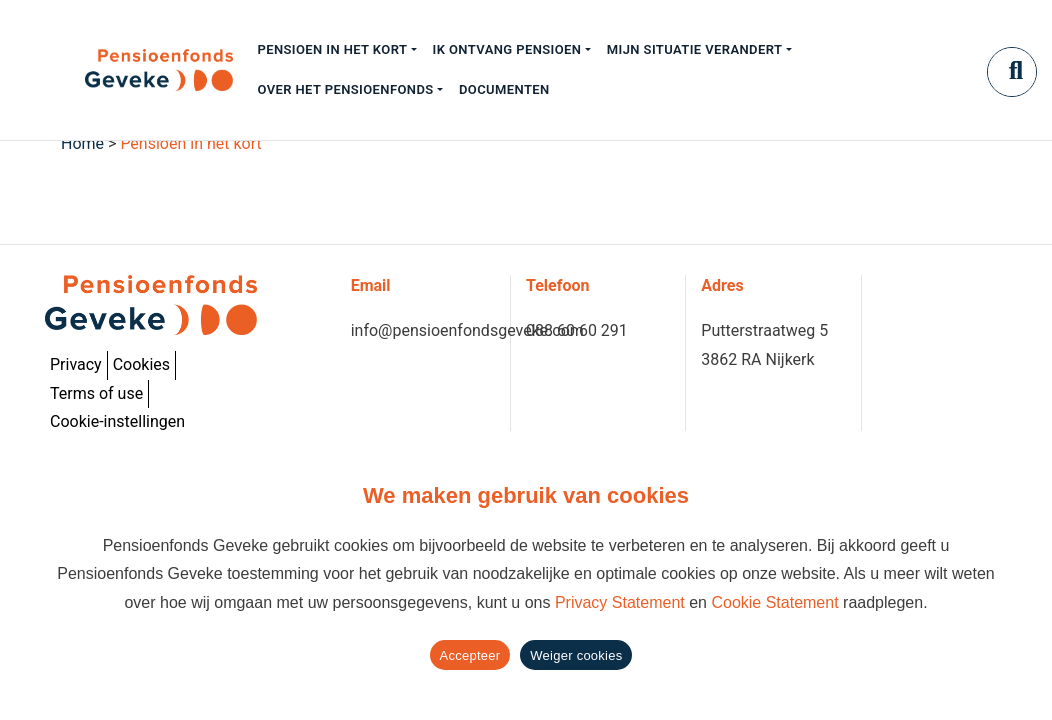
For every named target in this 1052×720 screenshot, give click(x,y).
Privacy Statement (620, 602)
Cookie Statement (774, 602)
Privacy (76, 364)
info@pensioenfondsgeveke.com (467, 330)
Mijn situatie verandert (695, 49)
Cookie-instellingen (117, 421)
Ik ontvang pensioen (507, 49)
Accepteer (470, 655)
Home (82, 143)
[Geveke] (124, 70)
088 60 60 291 (577, 330)
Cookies (141, 364)
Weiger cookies (576, 655)
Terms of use (96, 393)
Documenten (504, 89)
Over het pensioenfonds (345, 89)
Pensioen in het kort (332, 49)
